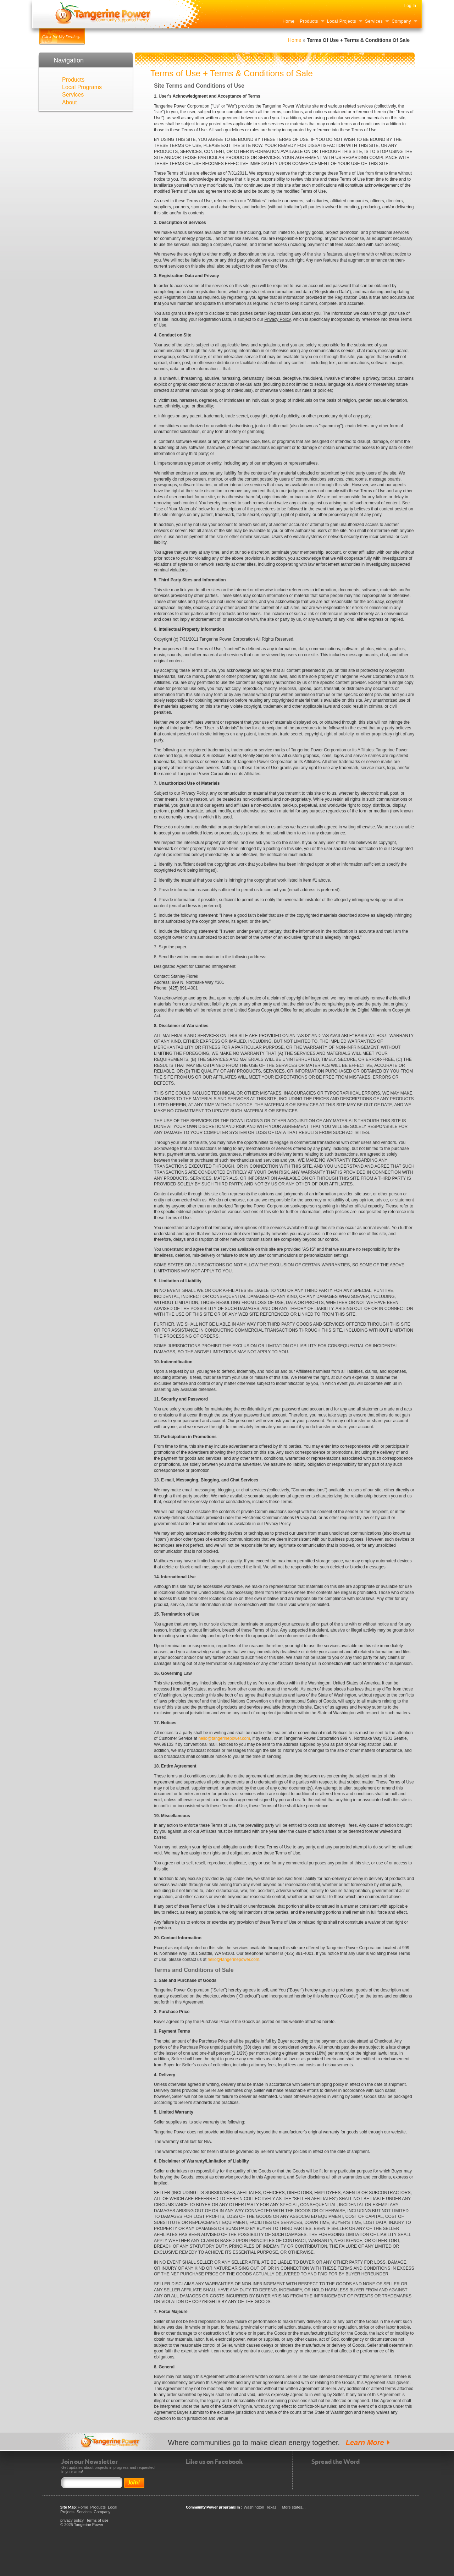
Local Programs (82, 87)
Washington (254, 2507)
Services (374, 21)
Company (401, 21)
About (69, 102)
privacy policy (72, 2520)
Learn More (365, 2442)
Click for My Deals (59, 36)
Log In (410, 5)
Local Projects (341, 21)
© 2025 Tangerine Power (81, 2524)
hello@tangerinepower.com (224, 1738)
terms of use (98, 2520)
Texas (271, 2507)
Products (309, 21)
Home (288, 21)
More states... (294, 2507)
